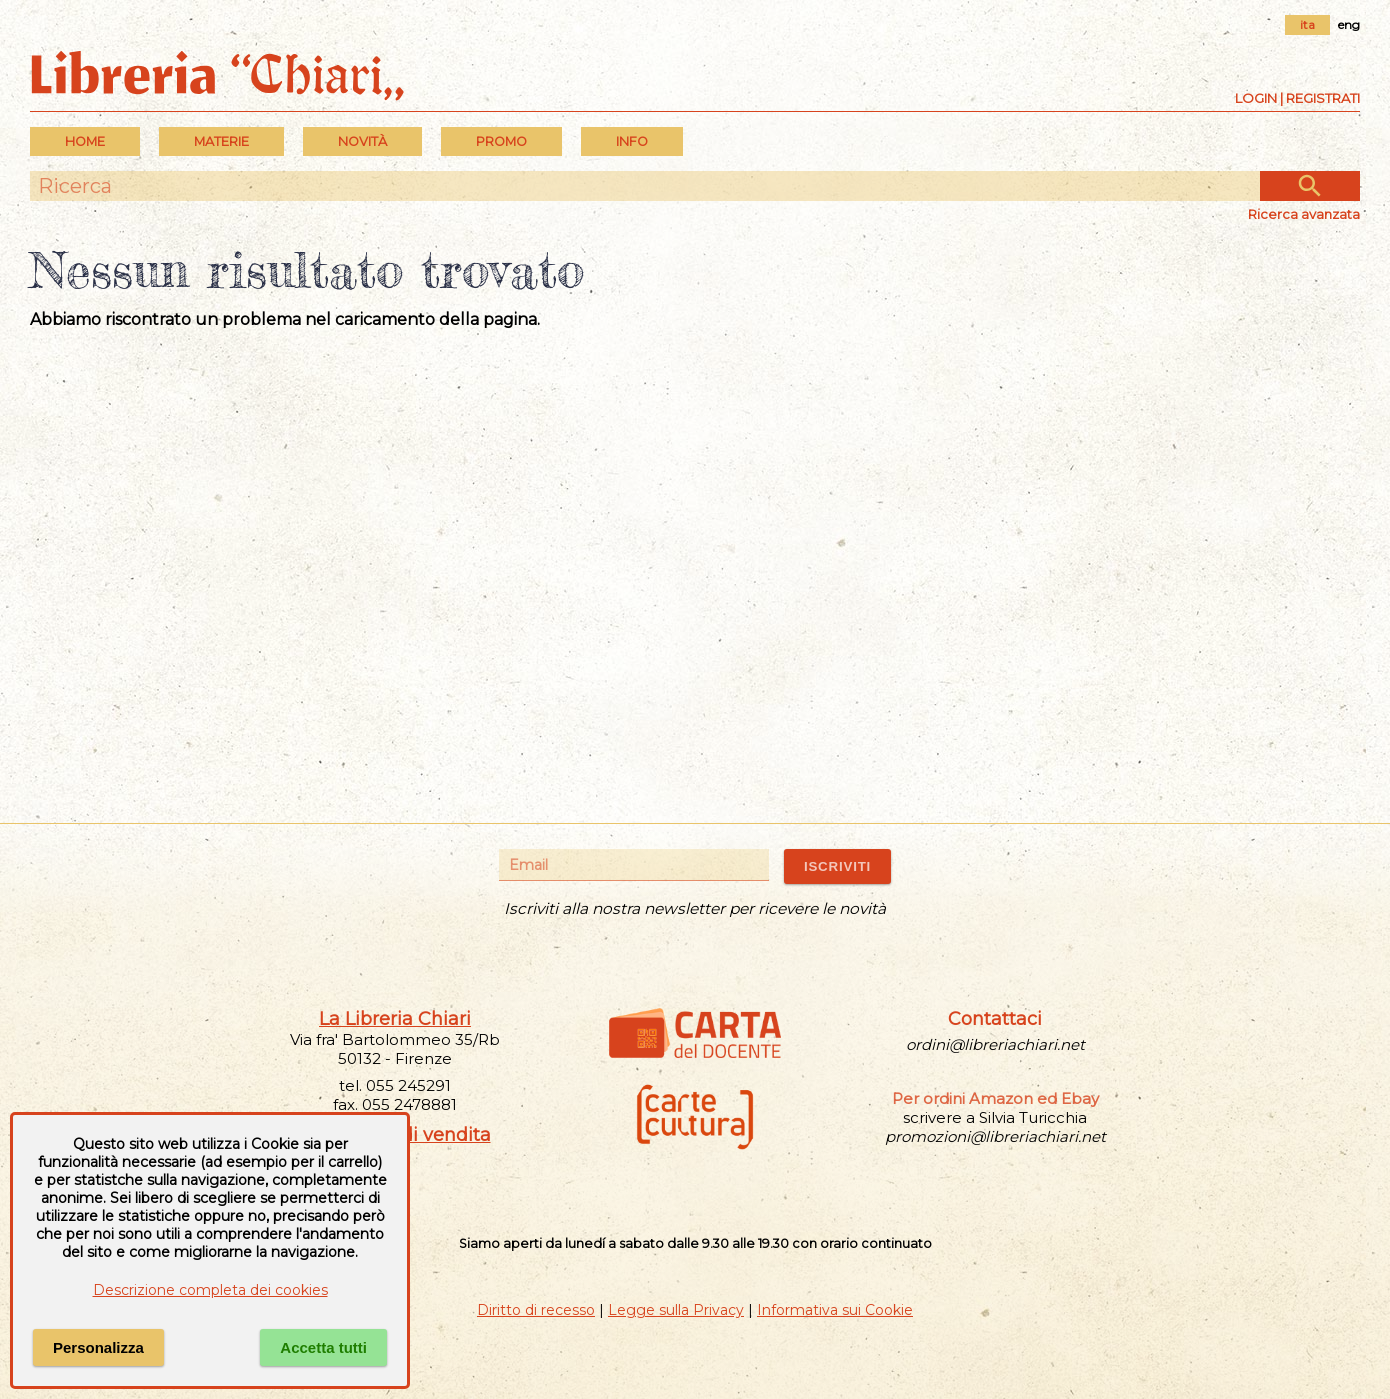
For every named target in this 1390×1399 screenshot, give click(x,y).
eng (1349, 24)
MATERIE (221, 141)
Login (1256, 98)
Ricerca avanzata (1304, 214)
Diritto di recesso (536, 1310)
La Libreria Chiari (395, 1019)
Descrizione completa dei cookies (210, 1290)
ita (1307, 24)
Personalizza (98, 1347)
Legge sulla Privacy (676, 1310)
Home (85, 141)
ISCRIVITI (837, 866)
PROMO (501, 141)
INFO (632, 141)
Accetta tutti (323, 1347)
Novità (362, 141)
